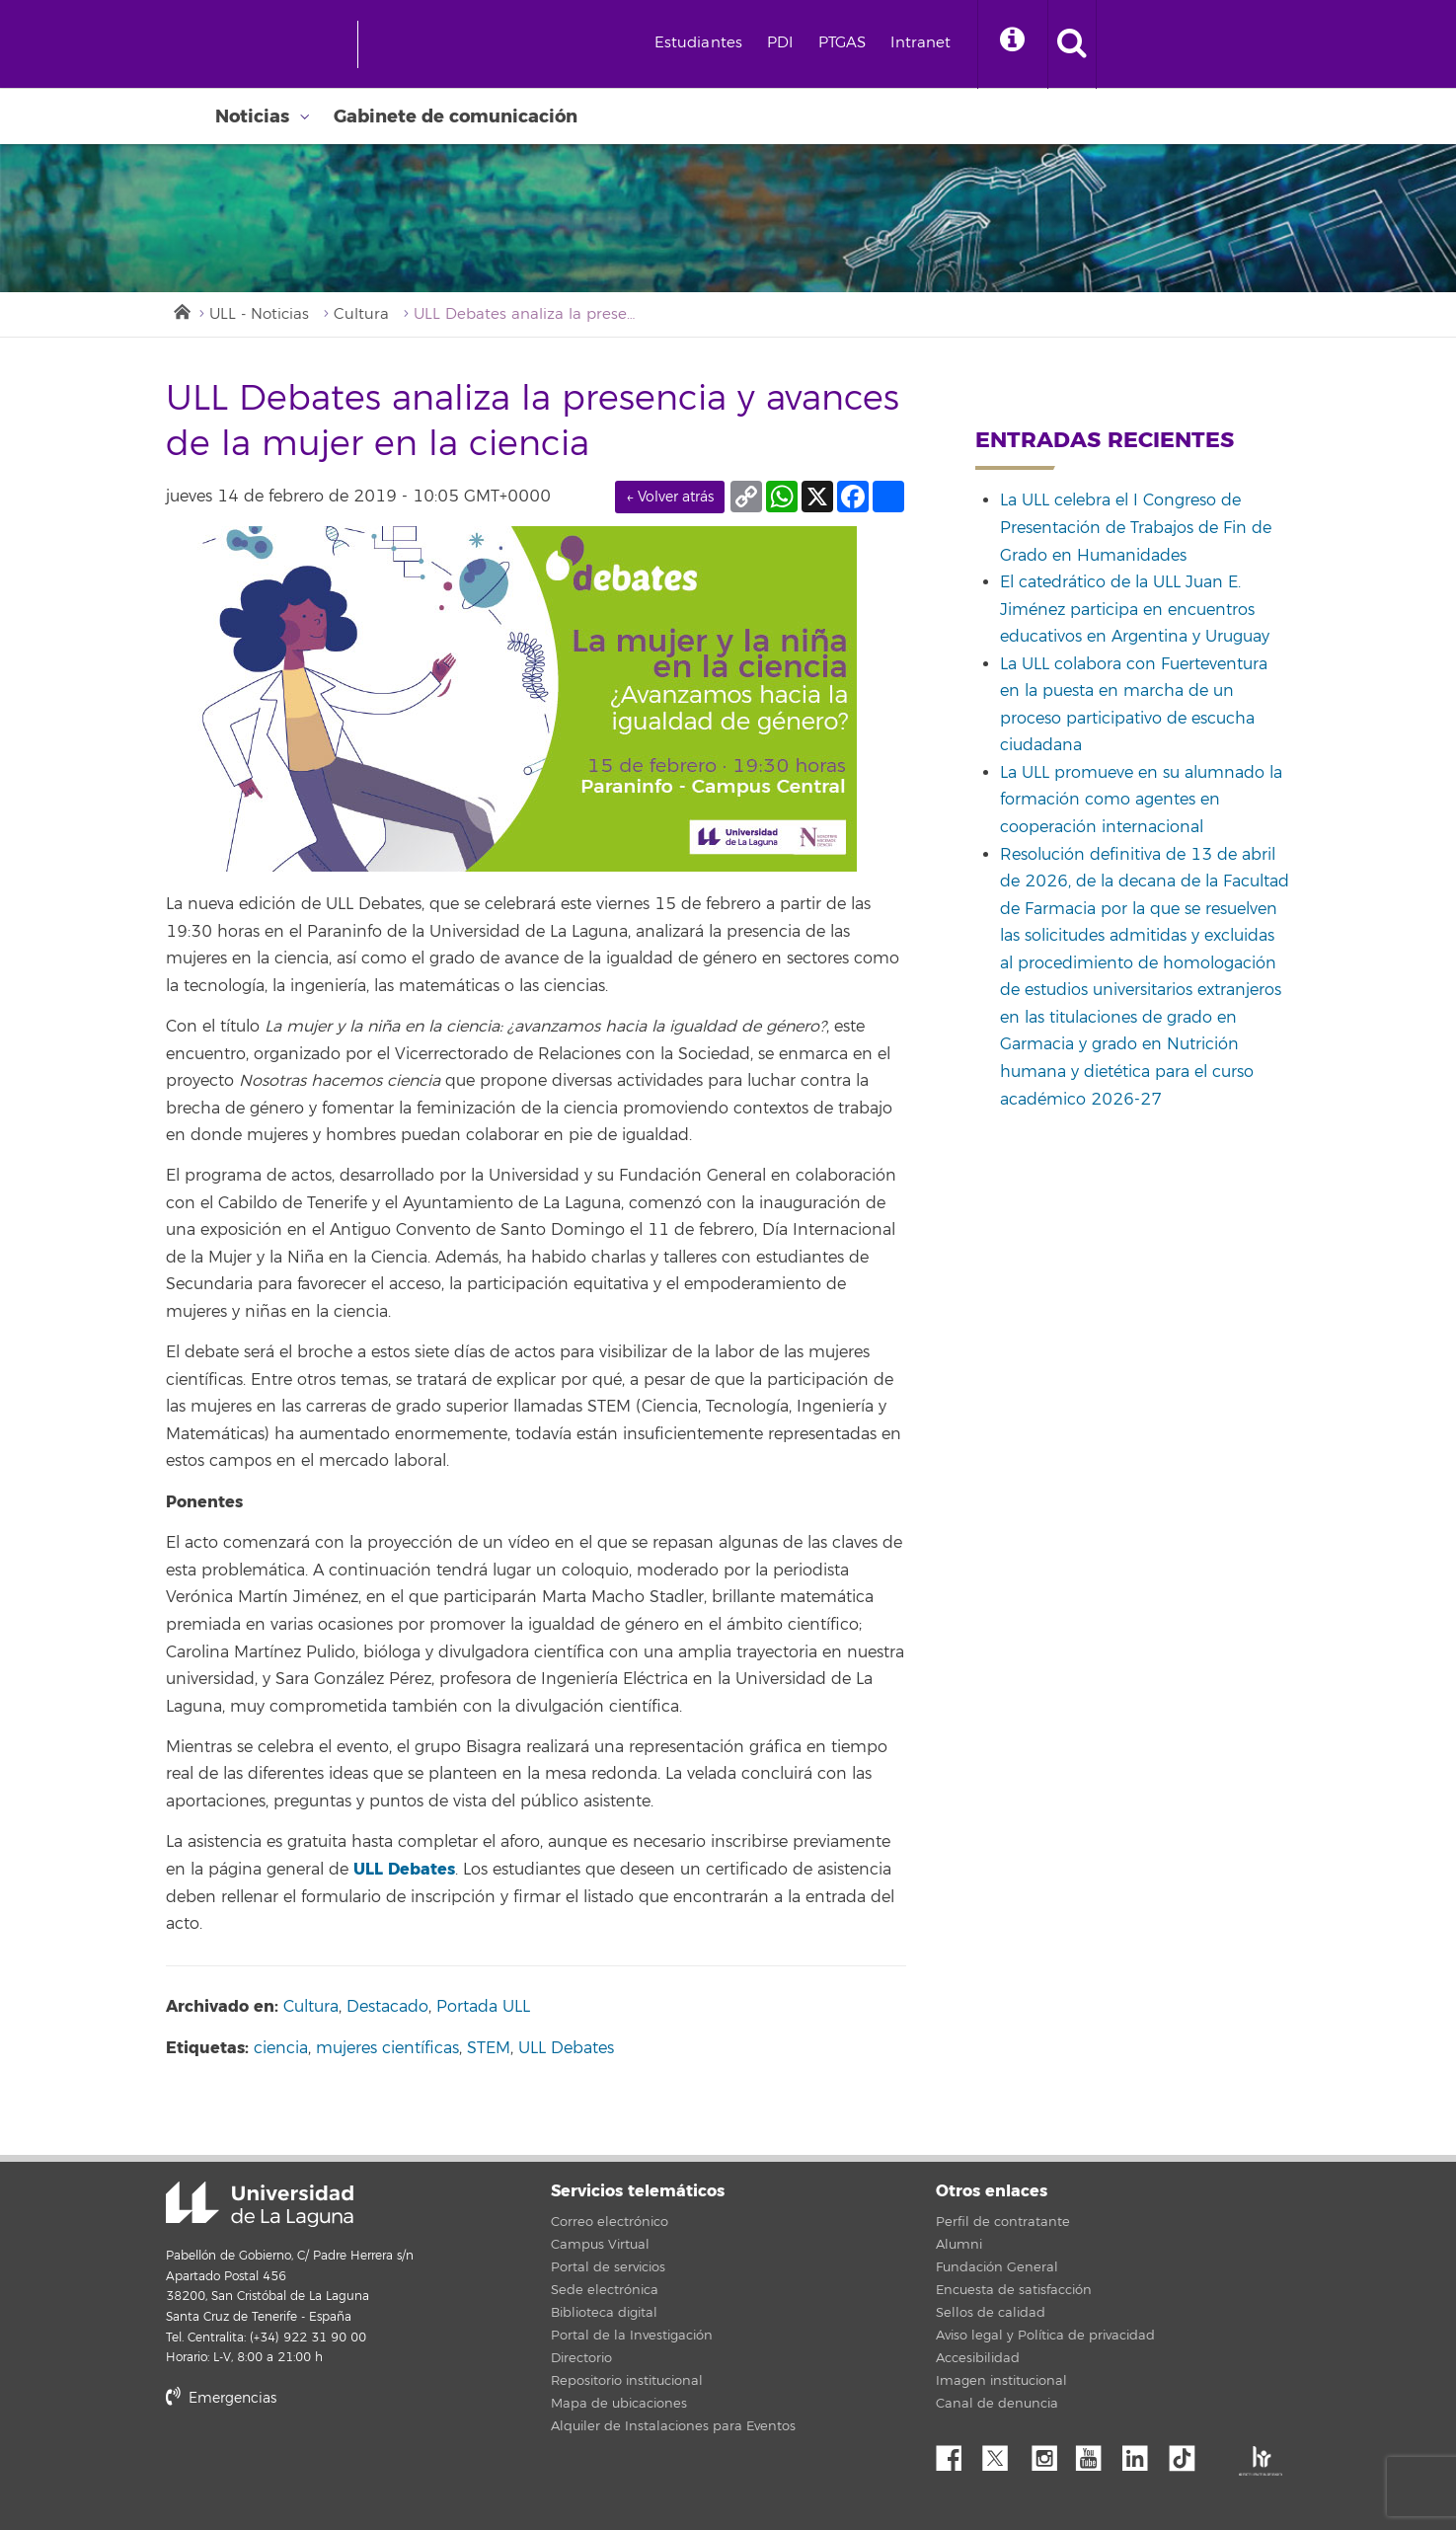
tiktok (1188, 2453)
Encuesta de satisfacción (1014, 2290)
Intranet (920, 43)
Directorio (581, 2358)
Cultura (361, 314)
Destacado (387, 2007)
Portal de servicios (608, 2267)
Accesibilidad (978, 2358)
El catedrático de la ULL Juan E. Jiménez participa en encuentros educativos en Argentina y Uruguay (1134, 610)
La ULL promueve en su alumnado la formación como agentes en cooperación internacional (1141, 800)
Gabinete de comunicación (455, 116)
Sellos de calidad (990, 2313)
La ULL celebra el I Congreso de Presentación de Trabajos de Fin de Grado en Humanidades (1135, 528)
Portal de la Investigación (632, 2335)
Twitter (1003, 2453)
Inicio (180, 310)
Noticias (252, 116)
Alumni (959, 2245)
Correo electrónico (609, 2222)
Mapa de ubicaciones (619, 2404)
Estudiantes (698, 43)
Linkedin (1142, 2453)
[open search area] (1072, 44)
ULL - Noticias (259, 314)
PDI (780, 43)
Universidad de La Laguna (259, 2204)
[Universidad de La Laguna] (447, 44)
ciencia (281, 2048)
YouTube (1095, 2453)
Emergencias (221, 2398)
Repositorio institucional (627, 2381)
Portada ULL (483, 2007)
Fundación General (997, 2267)
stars (314, 2465)
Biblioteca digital (604, 2313)
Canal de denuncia (997, 2404)
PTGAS (842, 43)
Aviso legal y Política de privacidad (1045, 2335)
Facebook (956, 2453)
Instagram (1049, 2453)
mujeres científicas (387, 2048)
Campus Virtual (600, 2245)
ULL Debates (404, 1869)
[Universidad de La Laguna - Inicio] (272, 44)
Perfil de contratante (1003, 2222)
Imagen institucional (1001, 2381)
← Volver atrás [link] (670, 497)
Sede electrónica (604, 2290)
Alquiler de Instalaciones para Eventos (673, 2426)
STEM (488, 2048)
